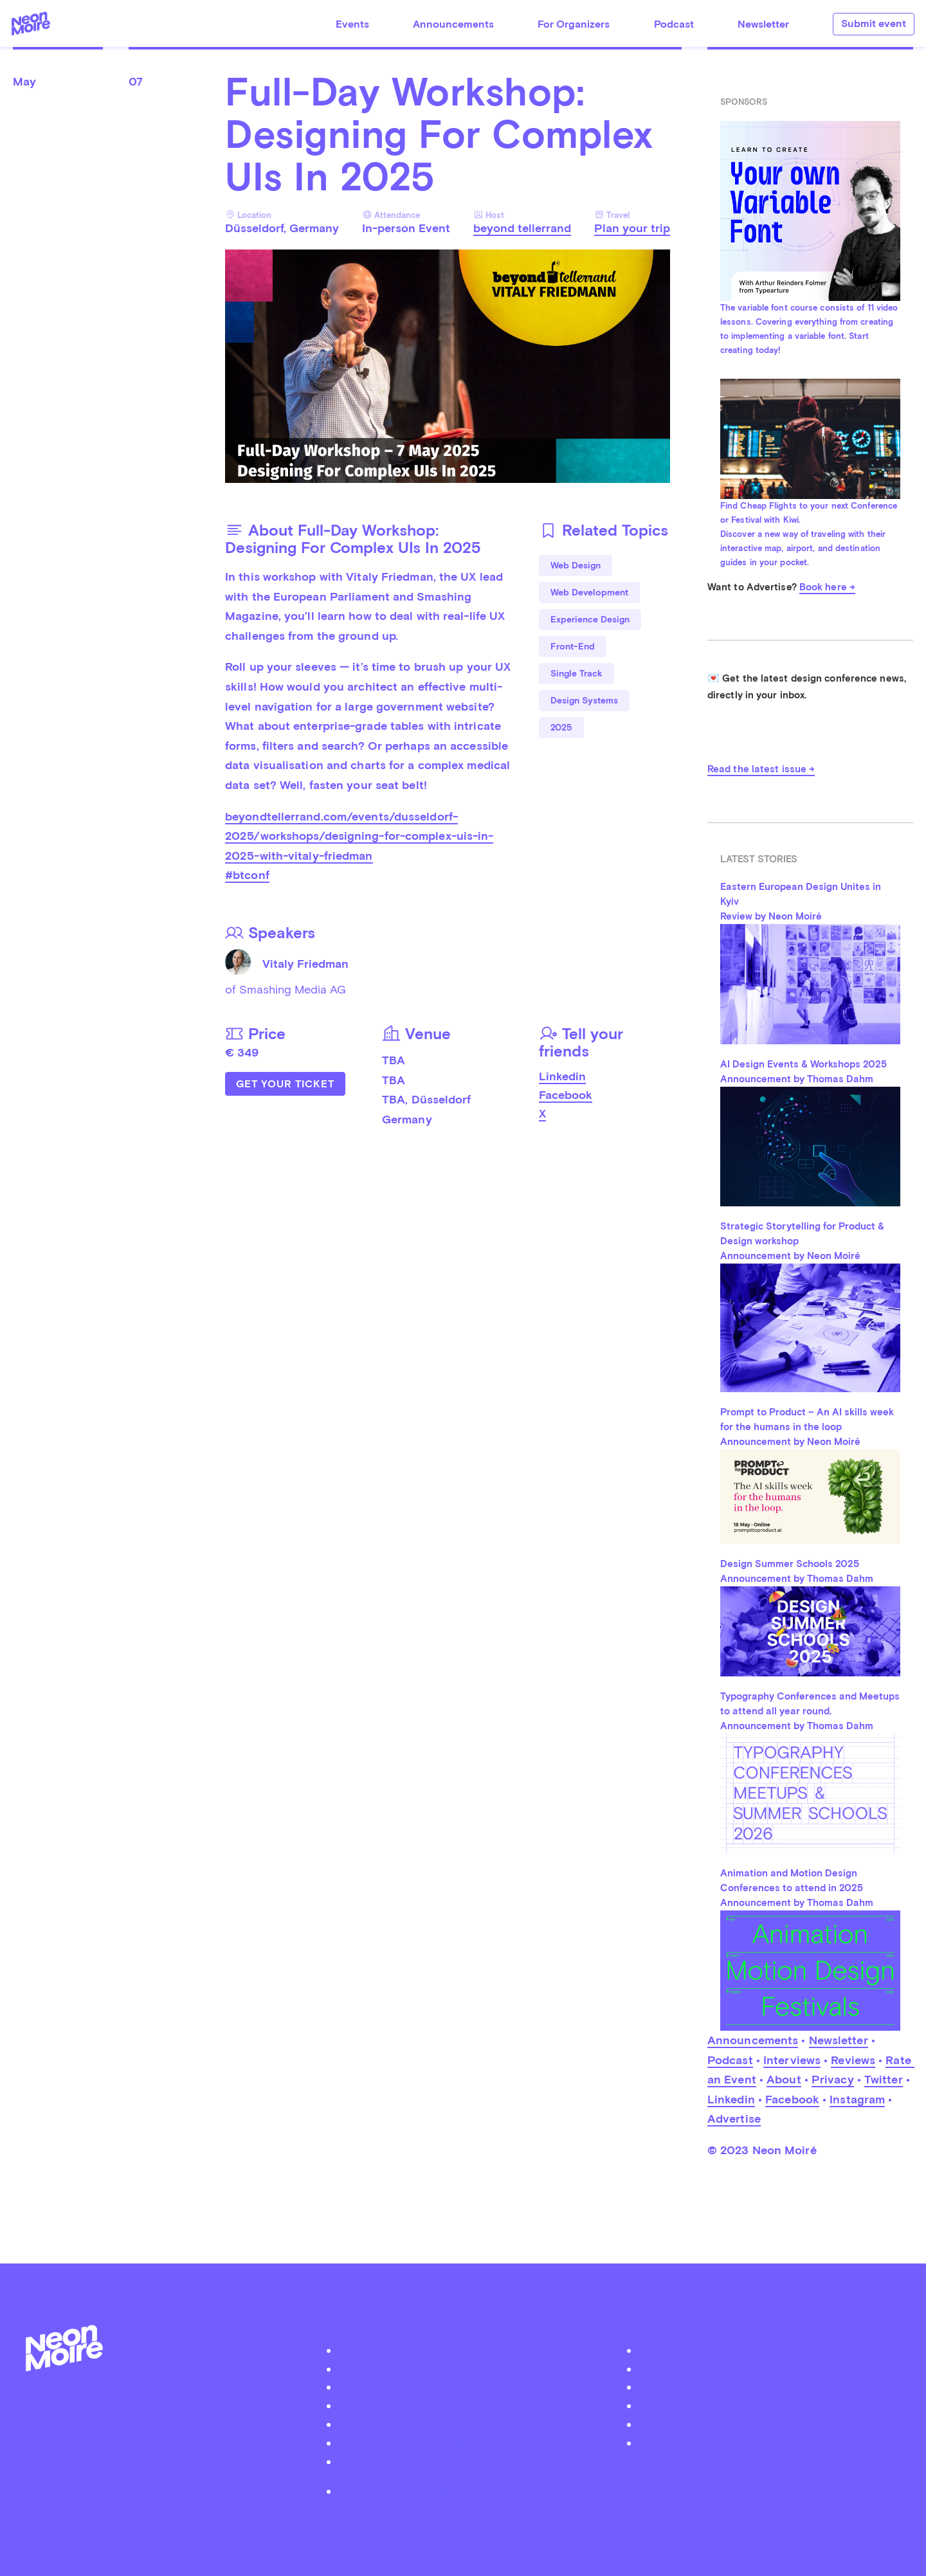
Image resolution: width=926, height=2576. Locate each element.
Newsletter (763, 24)
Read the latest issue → (761, 769)
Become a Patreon (469, 2461)
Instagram (857, 2099)
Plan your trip (632, 228)
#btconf (247, 875)
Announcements (453, 24)
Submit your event (469, 2386)
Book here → (827, 587)
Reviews (853, 2060)
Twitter (883, 2079)
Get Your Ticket (285, 1084)
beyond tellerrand (522, 228)
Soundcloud (769, 2405)
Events (352, 24)
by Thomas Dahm (463, 2521)
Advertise (734, 2118)
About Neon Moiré (469, 2350)
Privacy (833, 2079)
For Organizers (574, 24)
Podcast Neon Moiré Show (469, 2368)
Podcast (674, 24)
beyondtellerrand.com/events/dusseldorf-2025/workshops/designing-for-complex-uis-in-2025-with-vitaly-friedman (359, 836)
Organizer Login (469, 2405)
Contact (469, 2442)
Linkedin (562, 1076)
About (784, 2079)
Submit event (873, 23)
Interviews (792, 2060)
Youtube (769, 2442)
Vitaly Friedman (305, 963)
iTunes (769, 2424)
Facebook (565, 1095)
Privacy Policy (469, 2491)
